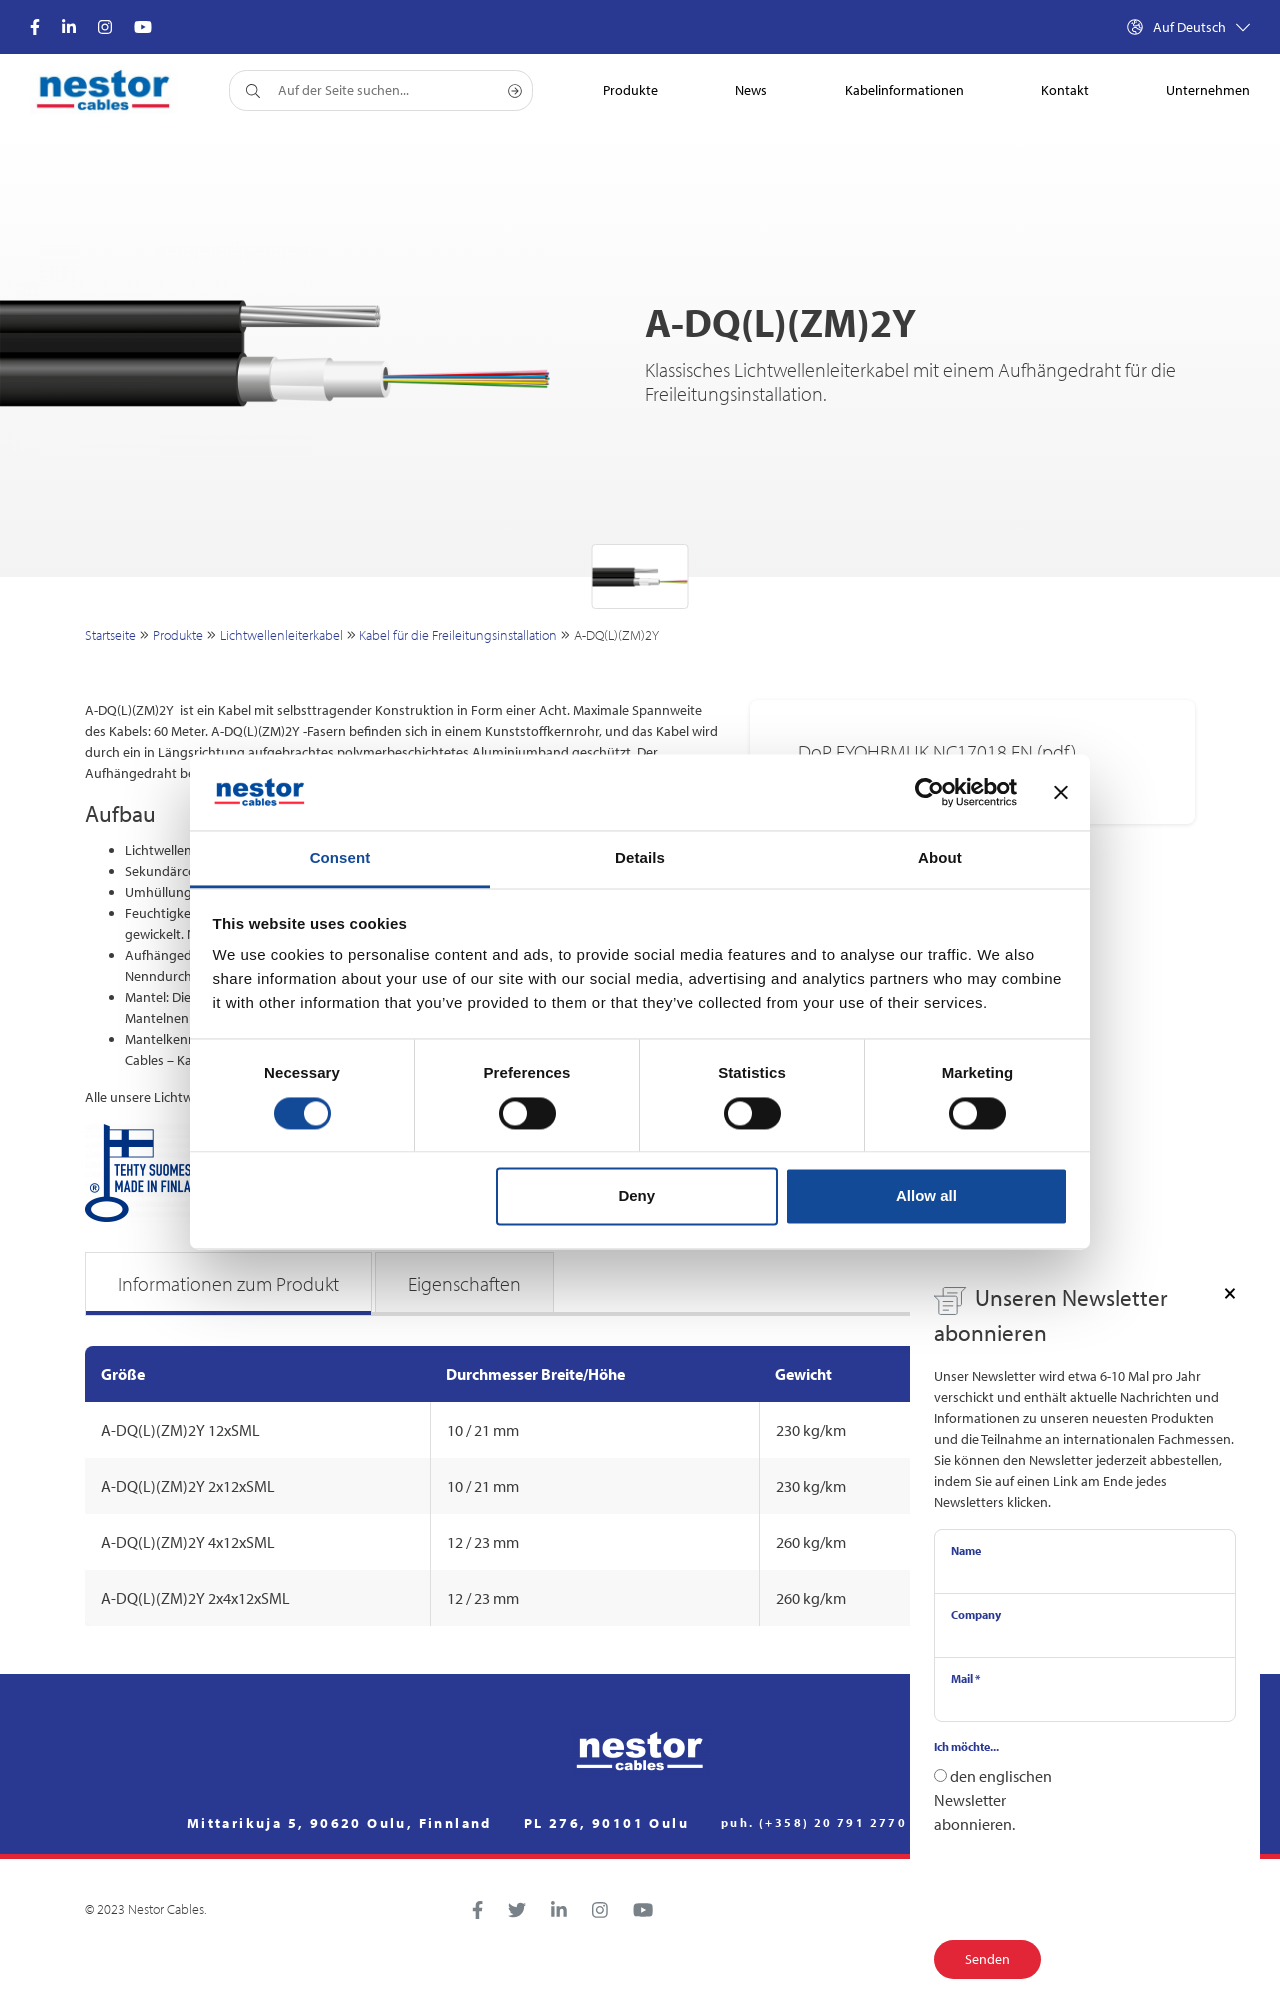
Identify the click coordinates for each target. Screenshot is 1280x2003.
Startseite (110, 635)
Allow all (926, 1196)
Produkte (178, 635)
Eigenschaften (464, 1283)
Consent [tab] (340, 858)
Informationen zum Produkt (228, 1283)
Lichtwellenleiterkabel (281, 635)
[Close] (1230, 1292)
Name (966, 1550)
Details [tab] (640, 858)
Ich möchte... (966, 1746)
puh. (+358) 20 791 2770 (814, 1823)
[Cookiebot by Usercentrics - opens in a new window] (929, 792)
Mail (965, 1678)
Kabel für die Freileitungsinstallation (458, 635)
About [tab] (940, 858)
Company (976, 1614)
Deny (636, 1196)
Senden (987, 1959)
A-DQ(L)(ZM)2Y (616, 635)
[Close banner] (1061, 792)
